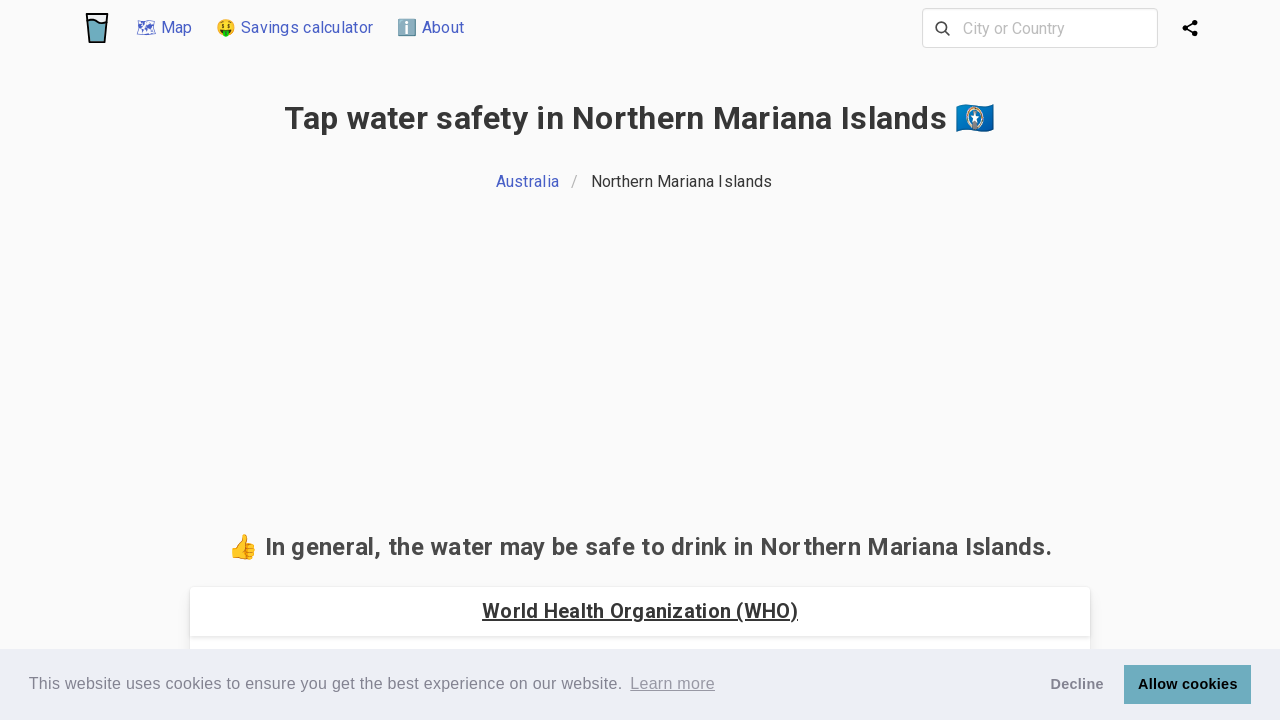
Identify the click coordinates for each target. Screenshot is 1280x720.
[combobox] (1040, 28)
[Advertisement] (640, 368)
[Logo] (97, 28)
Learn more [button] (672, 683)
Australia (528, 181)
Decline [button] (1077, 684)
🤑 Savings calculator (294, 27)
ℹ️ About (430, 27)
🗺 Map (164, 27)
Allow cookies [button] (1188, 684)
